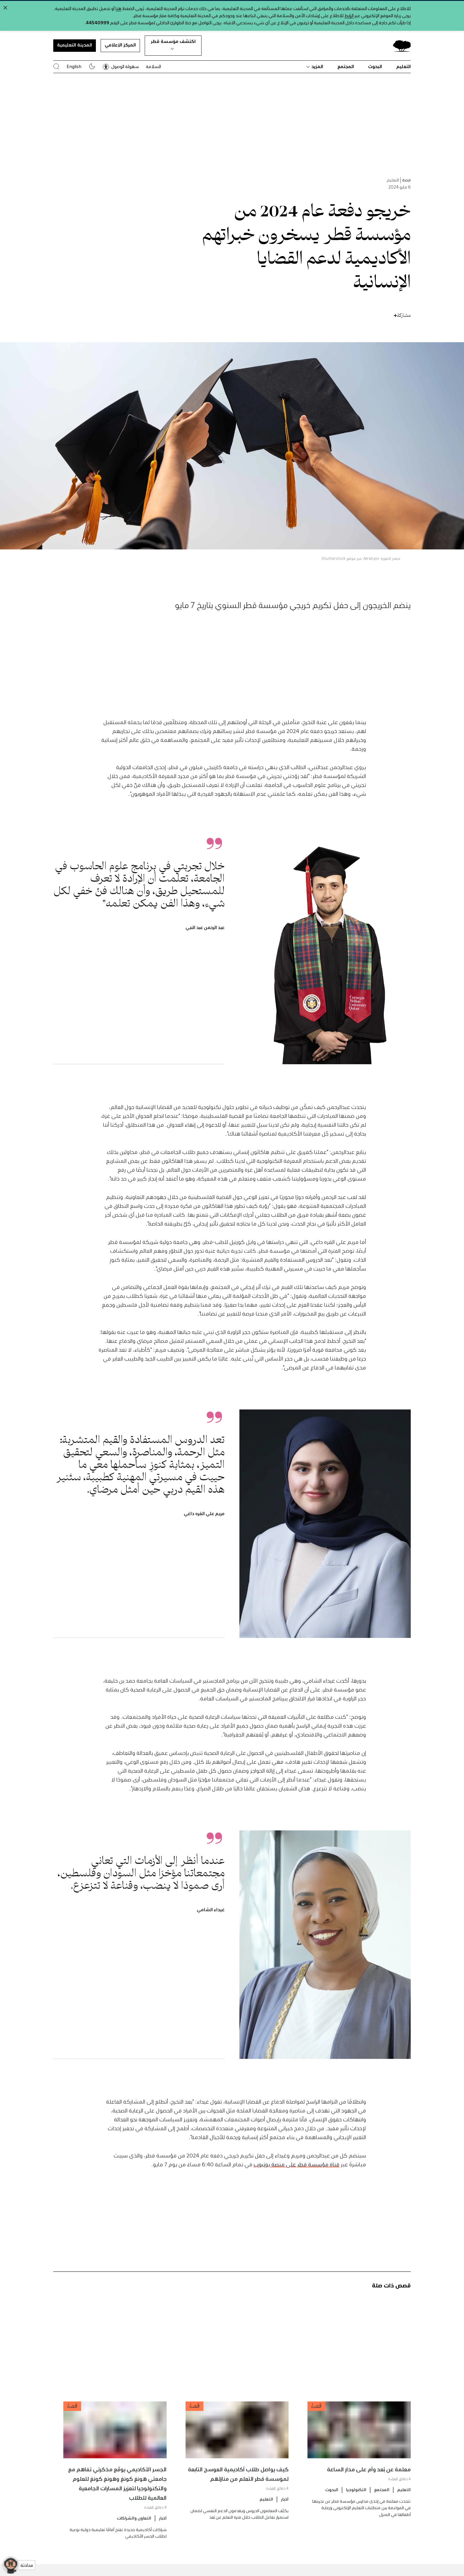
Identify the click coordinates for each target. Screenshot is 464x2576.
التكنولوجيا (356, 2514)
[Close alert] (5, 7)
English (74, 66)
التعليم (403, 66)
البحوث (375, 66)
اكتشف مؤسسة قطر (173, 44)
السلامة (153, 66)
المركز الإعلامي (120, 45)
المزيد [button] (314, 66)
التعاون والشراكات (134, 2543)
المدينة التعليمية (74, 45)
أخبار (285, 2524)
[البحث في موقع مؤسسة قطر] (56, 66)
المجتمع (345, 66)
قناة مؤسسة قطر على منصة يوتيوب (296, 2189)
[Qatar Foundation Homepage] (399, 46)
